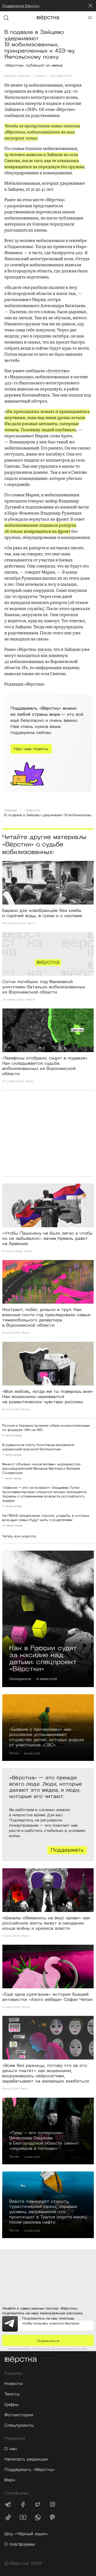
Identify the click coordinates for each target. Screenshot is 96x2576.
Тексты (31, 923)
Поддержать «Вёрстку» (29, 2470)
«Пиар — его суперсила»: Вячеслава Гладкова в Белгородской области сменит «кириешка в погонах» (44, 2140)
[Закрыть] (90, 6)
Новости (30, 999)
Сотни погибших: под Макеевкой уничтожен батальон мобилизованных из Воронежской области (43, 987)
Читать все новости (19, 1536)
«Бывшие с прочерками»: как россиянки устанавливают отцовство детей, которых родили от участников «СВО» (46, 1737)
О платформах (19, 2544)
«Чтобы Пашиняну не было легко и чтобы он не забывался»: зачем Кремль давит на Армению (47, 1238)
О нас (10, 2449)
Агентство (58, 370)
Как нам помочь (31, 749)
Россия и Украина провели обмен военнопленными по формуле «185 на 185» (46, 1427)
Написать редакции (26, 2459)
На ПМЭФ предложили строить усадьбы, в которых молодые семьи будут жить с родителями (45, 1517)
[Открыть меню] (90, 18)
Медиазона (21, 377)
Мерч (9, 2480)
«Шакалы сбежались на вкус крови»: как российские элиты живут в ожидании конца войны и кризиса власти (46, 1923)
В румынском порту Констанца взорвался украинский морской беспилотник (38, 1447)
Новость (40, 76)
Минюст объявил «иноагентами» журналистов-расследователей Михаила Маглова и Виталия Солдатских (41, 1468)
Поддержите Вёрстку (21, 5)
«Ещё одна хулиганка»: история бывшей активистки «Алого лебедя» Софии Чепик (47, 1997)
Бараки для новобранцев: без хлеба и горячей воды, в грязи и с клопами (42, 913)
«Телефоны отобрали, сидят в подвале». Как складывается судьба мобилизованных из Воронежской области (45, 1066)
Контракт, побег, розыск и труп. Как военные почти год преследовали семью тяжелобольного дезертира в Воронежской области (46, 1317)
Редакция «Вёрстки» (17, 76)
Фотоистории (18, 2415)
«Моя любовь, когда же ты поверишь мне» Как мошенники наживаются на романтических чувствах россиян (47, 1397)
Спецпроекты (20, 1679)
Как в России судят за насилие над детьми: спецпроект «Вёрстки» (43, 1657)
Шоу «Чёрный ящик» (26, 2534)
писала (44, 649)
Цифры (11, 2405)
